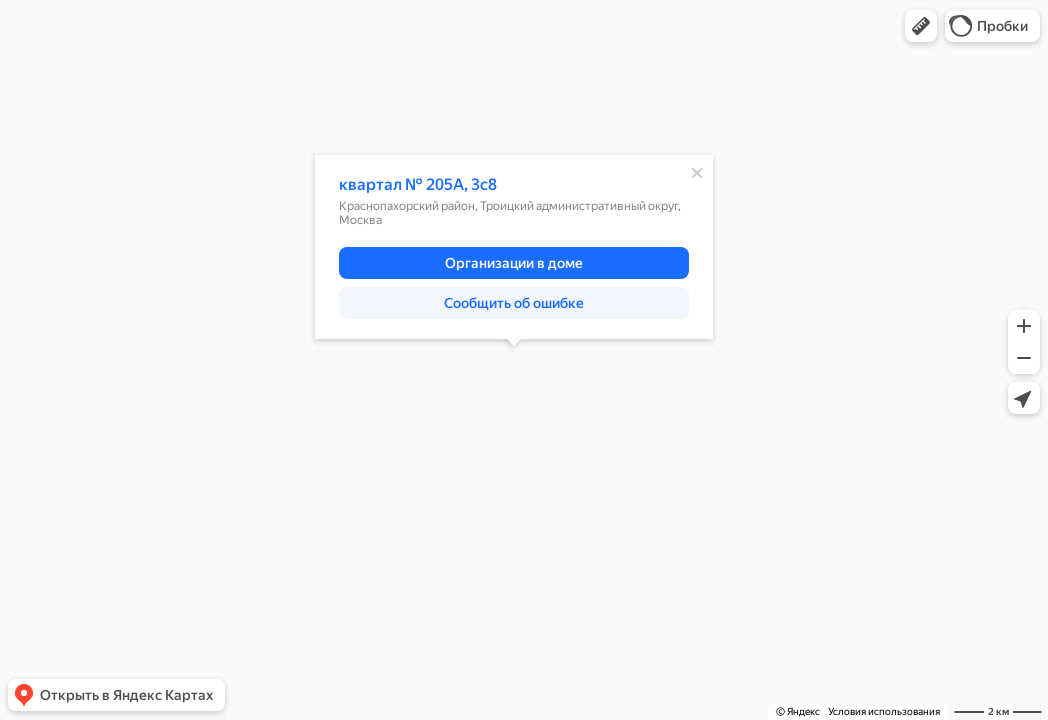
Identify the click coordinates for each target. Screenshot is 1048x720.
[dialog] (514, 247)
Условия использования (884, 711)
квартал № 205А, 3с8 (418, 184)
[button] (921, 26)
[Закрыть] (697, 173)
